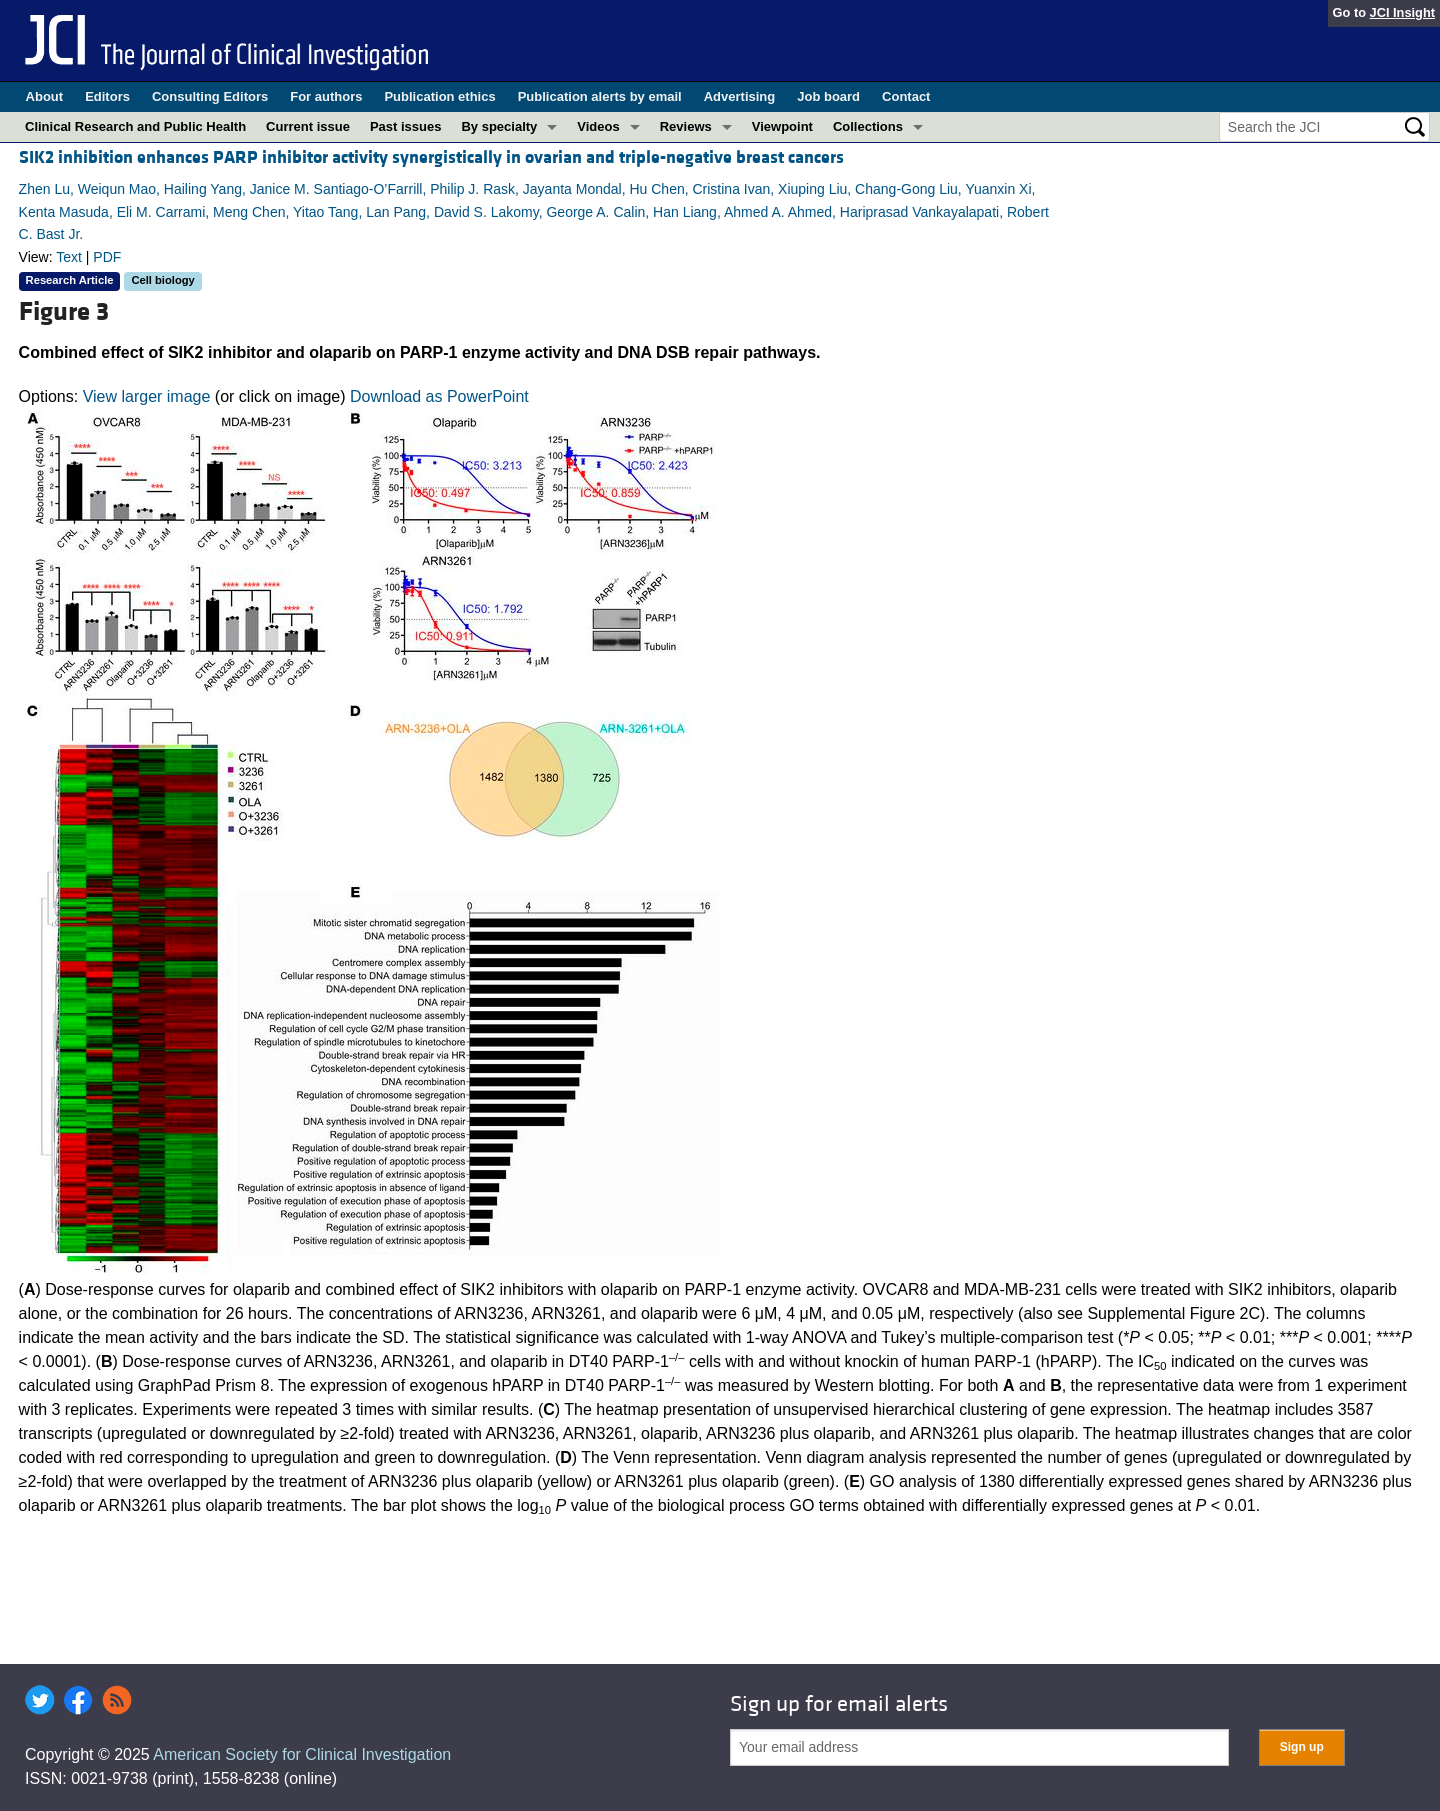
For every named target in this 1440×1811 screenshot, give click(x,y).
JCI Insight (1402, 12)
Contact (906, 96)
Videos (598, 126)
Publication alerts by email (600, 96)
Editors (107, 96)
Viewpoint (782, 126)
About (45, 96)
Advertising (740, 96)
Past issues (406, 126)
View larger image (147, 396)
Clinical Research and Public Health (135, 126)
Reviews (686, 126)
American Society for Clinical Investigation (302, 1754)
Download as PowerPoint (439, 396)
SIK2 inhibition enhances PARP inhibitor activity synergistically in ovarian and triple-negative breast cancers (431, 157)
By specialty (499, 126)
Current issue (308, 126)
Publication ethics (439, 96)
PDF (107, 257)
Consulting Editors (210, 96)
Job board (828, 96)
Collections (868, 126)
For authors (326, 96)
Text (69, 257)
